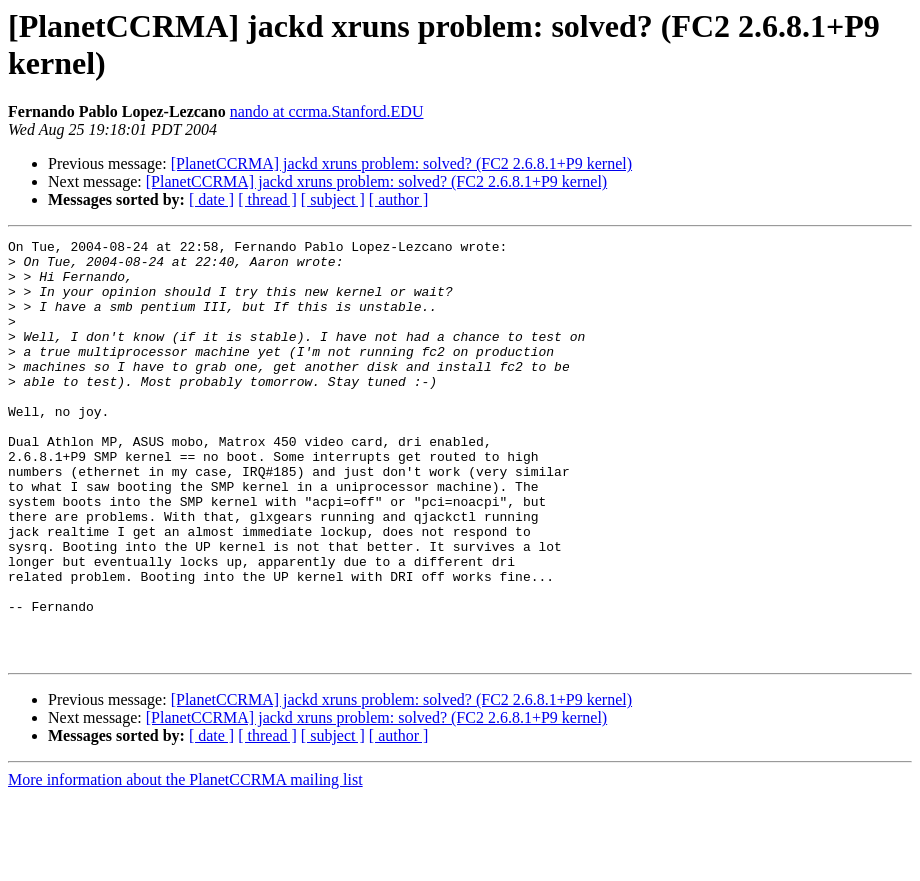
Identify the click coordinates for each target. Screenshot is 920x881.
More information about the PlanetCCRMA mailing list (185, 863)
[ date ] (211, 199)
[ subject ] (333, 199)
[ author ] (399, 199)
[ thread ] (267, 199)
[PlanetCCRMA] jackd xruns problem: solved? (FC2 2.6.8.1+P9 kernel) (401, 163)
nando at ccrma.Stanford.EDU (327, 111)
